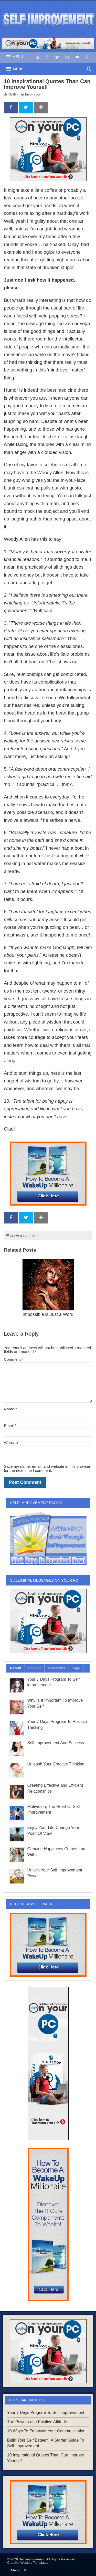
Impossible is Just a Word (48, 1314)
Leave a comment (23, 1235)
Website (11, 1442)
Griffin (13, 94)
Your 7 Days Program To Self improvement (45, 2412)
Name (10, 1409)
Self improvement (32, 2559)
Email (10, 1426)
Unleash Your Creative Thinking (55, 1764)
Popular (34, 1668)
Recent (15, 1668)
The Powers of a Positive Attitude (37, 2422)
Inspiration (33, 94)
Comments (56, 1668)
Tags (76, 1668)
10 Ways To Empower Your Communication (46, 2431)
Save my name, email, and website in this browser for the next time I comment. (47, 1468)
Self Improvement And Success (55, 1743)
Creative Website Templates (27, 2562)
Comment (13, 1359)
